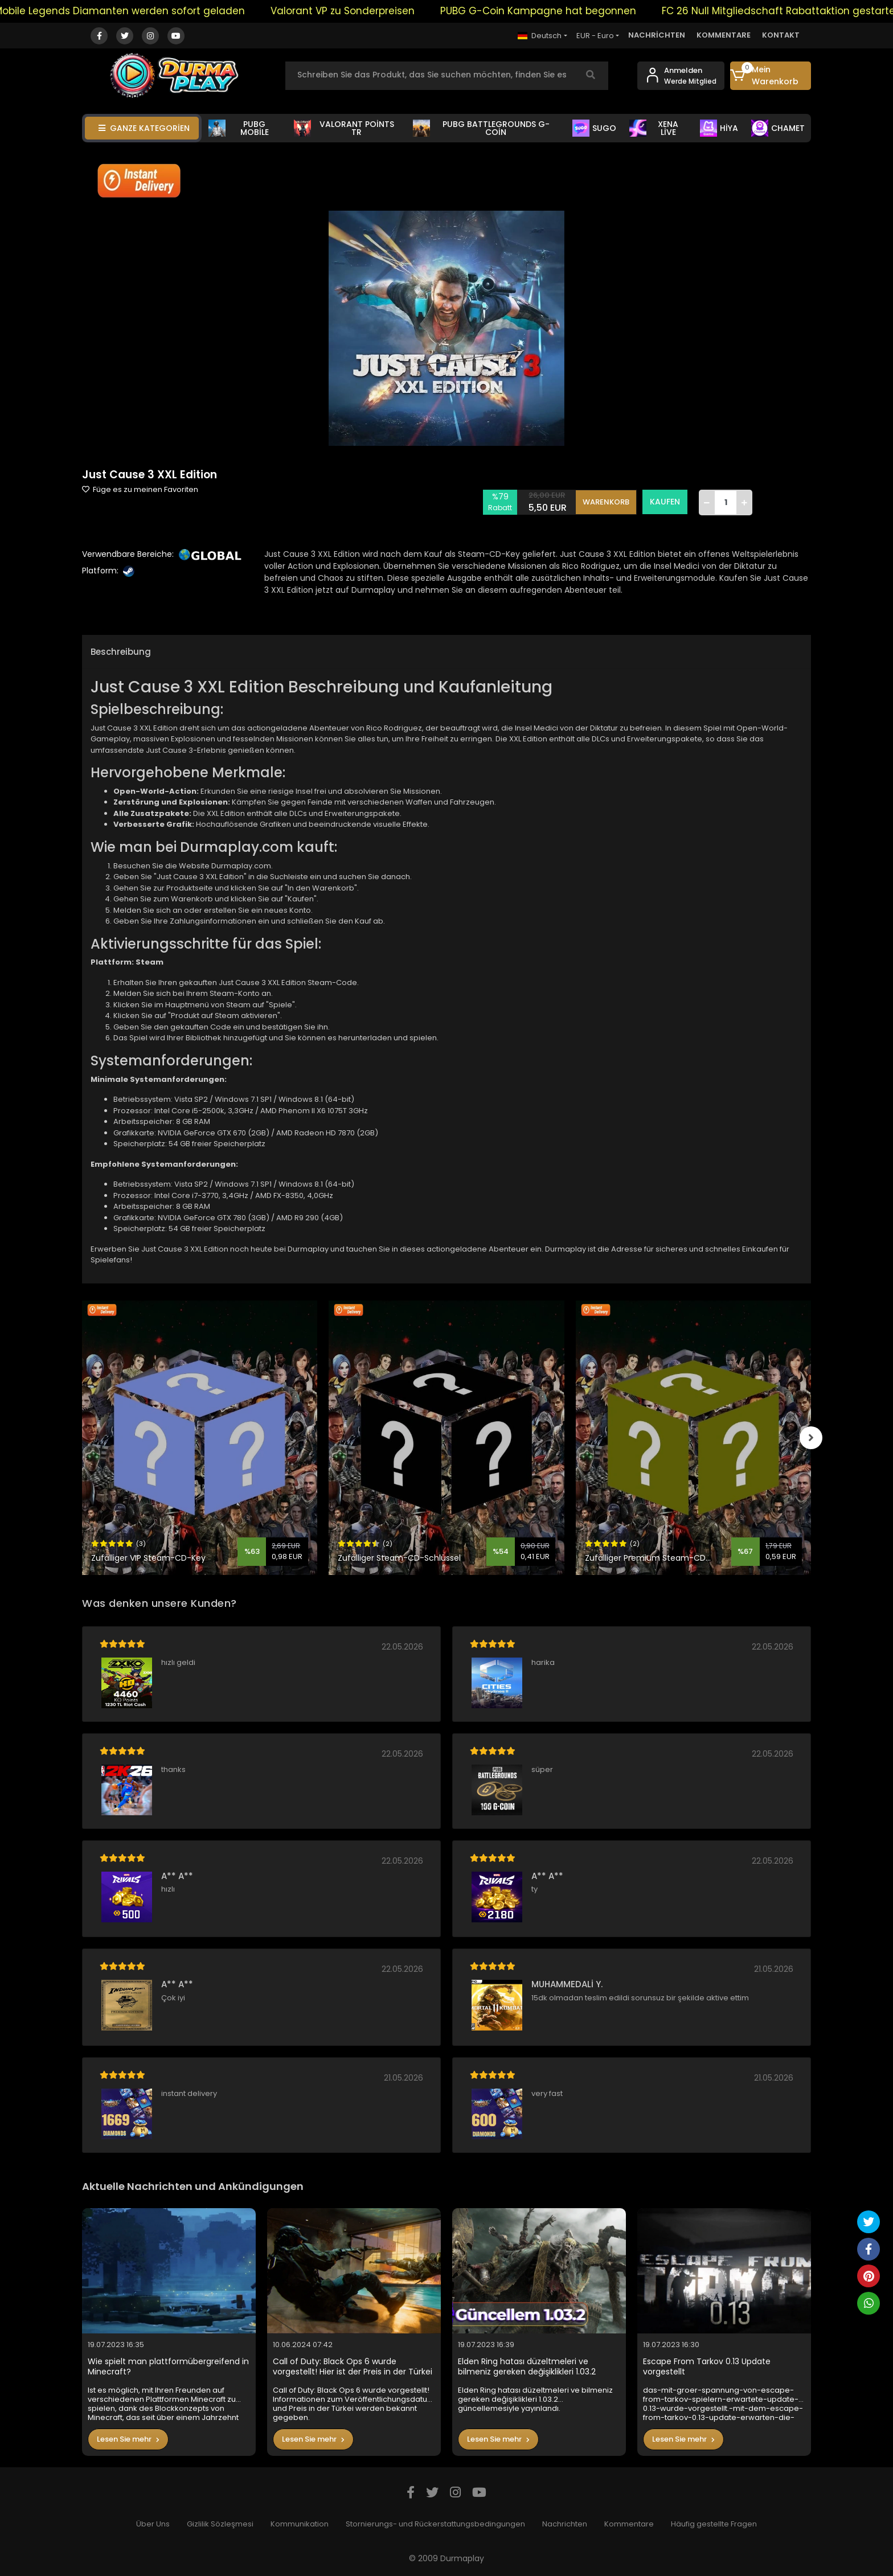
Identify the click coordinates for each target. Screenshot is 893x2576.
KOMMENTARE (724, 35)
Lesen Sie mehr (128, 2439)
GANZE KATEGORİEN (144, 128)
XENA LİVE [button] (653, 128)
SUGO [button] (594, 128)
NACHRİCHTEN (656, 35)
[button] (771, 75)
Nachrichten (564, 2523)
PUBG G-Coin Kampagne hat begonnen (561, 11)
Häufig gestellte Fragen (714, 2523)
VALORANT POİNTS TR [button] (344, 128)
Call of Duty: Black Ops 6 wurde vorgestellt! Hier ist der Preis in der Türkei (352, 2366)
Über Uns (153, 2523)
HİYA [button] (719, 128)
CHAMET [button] (778, 128)
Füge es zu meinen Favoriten (140, 489)
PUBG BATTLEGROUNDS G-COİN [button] (481, 128)
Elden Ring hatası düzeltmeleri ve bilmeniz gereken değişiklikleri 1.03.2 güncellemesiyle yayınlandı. (527, 2366)
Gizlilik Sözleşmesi (220, 2523)
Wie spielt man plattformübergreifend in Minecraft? (168, 2366)
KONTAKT (781, 35)
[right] (811, 1437)
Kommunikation (300, 2523)
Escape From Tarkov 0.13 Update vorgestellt (707, 2366)
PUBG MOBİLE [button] (238, 128)
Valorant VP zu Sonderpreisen (365, 11)
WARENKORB (606, 502)
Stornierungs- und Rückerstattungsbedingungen (435, 2523)
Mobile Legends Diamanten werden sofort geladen (142, 11)
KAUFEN (665, 501)
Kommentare (629, 2523)
